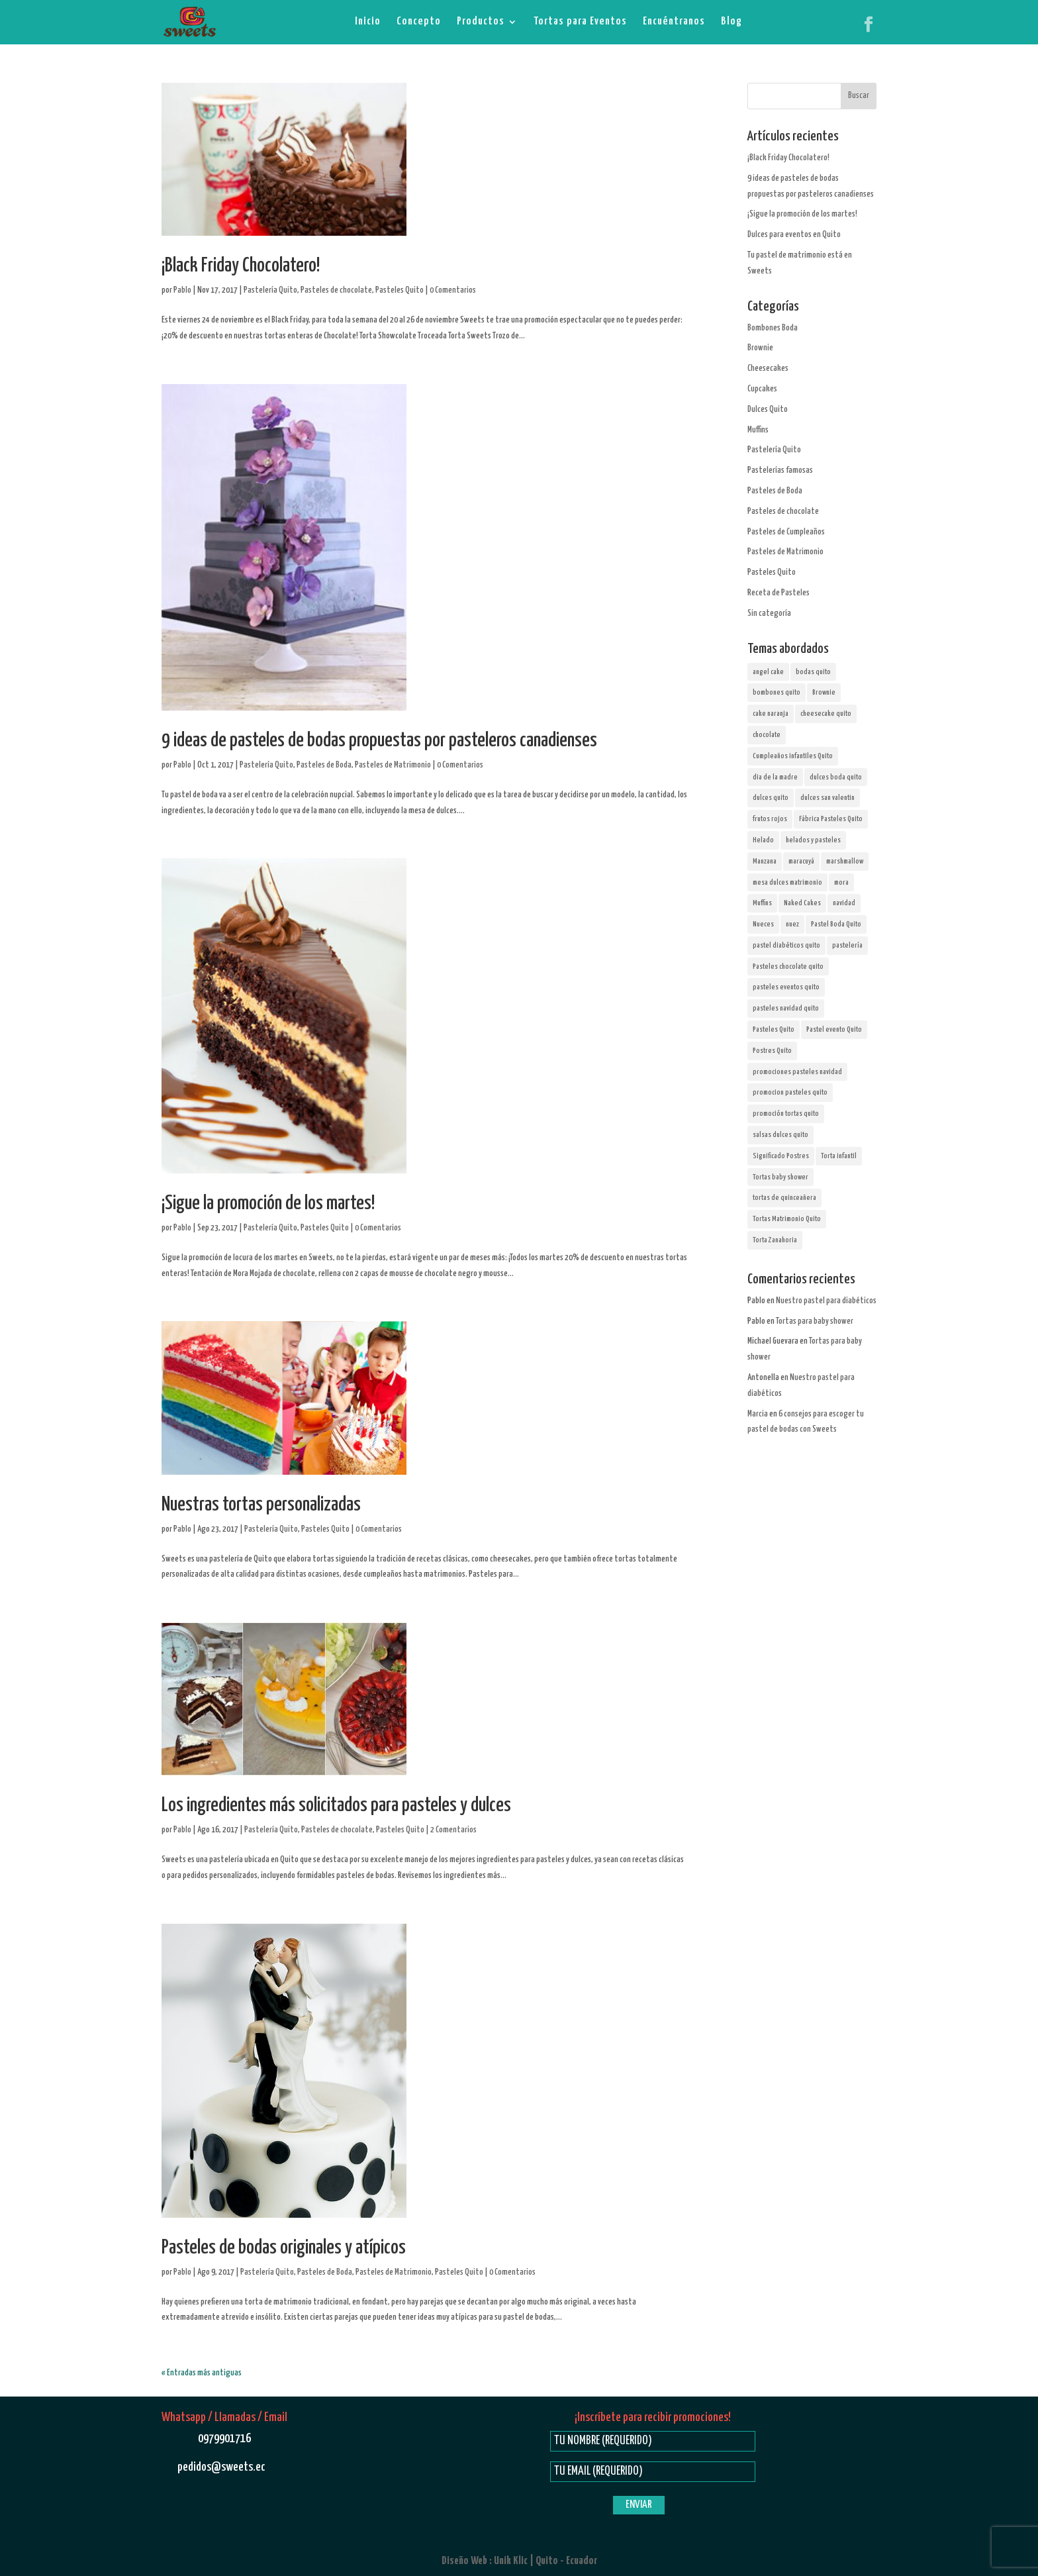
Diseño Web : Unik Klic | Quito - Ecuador (519, 2561)
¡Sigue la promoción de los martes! (268, 1203)
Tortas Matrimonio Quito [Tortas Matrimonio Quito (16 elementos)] (787, 1218)
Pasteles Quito (399, 290)
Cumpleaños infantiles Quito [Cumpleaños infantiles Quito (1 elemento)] (793, 756)
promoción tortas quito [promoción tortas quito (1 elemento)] (786, 1113)
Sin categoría (769, 613)
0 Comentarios (453, 290)
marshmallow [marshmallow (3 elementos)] (844, 861)
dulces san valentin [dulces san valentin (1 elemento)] (827, 797)
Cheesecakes (767, 368)
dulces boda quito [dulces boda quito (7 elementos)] (836, 777)
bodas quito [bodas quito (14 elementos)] (813, 671)
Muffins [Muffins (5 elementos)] (762, 903)
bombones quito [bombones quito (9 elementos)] (776, 692)
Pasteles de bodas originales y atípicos (284, 2247)
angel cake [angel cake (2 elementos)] (768, 671)
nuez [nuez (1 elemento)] (792, 924)
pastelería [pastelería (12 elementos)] (847, 945)
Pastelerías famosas (780, 470)
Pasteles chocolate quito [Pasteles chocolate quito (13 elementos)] (788, 966)
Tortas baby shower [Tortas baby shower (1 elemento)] (780, 1177)
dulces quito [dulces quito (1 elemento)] (770, 797)
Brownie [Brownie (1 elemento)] (823, 692)
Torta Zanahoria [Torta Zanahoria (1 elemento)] (775, 1240)
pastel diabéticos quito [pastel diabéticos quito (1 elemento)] (786, 945)
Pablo (182, 290)
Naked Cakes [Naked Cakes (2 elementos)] (802, 903)
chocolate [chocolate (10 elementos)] (766, 734)
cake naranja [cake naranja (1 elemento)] (770, 713)
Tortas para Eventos (580, 22)
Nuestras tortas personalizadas (261, 1504)
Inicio (368, 22)
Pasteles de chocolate (336, 290)
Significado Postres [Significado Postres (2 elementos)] (781, 1156)
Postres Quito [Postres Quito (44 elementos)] (772, 1050)
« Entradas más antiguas (202, 2373)
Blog (731, 22)
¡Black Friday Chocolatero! (241, 265)
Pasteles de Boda (324, 765)
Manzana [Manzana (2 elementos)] (765, 861)
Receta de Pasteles (778, 593)
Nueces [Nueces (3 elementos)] (763, 924)
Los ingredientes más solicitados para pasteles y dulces (336, 1805)
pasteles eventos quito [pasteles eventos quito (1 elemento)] (786, 987)
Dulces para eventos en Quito (794, 234)
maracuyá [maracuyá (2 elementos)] (801, 861)
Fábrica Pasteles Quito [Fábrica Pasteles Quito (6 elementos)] (831, 818)
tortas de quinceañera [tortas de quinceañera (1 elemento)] (784, 1197)
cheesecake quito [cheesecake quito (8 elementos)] (825, 713)
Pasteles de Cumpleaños (786, 532)
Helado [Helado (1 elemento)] (763, 840)
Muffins (758, 430)
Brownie (760, 348)
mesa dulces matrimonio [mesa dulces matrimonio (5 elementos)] (787, 882)
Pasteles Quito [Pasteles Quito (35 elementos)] (773, 1029)
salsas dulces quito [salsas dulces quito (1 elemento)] (780, 1134)
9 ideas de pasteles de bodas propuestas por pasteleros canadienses (379, 740)
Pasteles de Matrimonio (393, 765)
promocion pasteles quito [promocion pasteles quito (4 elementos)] (790, 1092)
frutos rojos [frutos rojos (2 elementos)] (770, 818)
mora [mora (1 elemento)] (841, 882)
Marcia (757, 1414)
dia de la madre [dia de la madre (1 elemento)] (775, 777)
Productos (480, 22)
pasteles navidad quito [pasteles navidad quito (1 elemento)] (786, 1008)
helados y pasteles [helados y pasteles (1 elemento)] (813, 840)
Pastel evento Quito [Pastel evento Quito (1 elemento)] (834, 1029)
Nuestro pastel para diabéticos (826, 1301)
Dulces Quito (767, 409)
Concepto (419, 22)
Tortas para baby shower (814, 1321)
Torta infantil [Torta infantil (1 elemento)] (839, 1156)
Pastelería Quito (270, 290)
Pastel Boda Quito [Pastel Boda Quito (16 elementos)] (836, 924)
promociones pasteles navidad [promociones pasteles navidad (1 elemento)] (797, 1071)
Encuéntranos (674, 22)
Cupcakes (762, 389)
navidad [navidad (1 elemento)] (844, 903)
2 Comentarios (453, 1830)
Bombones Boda (772, 328)
